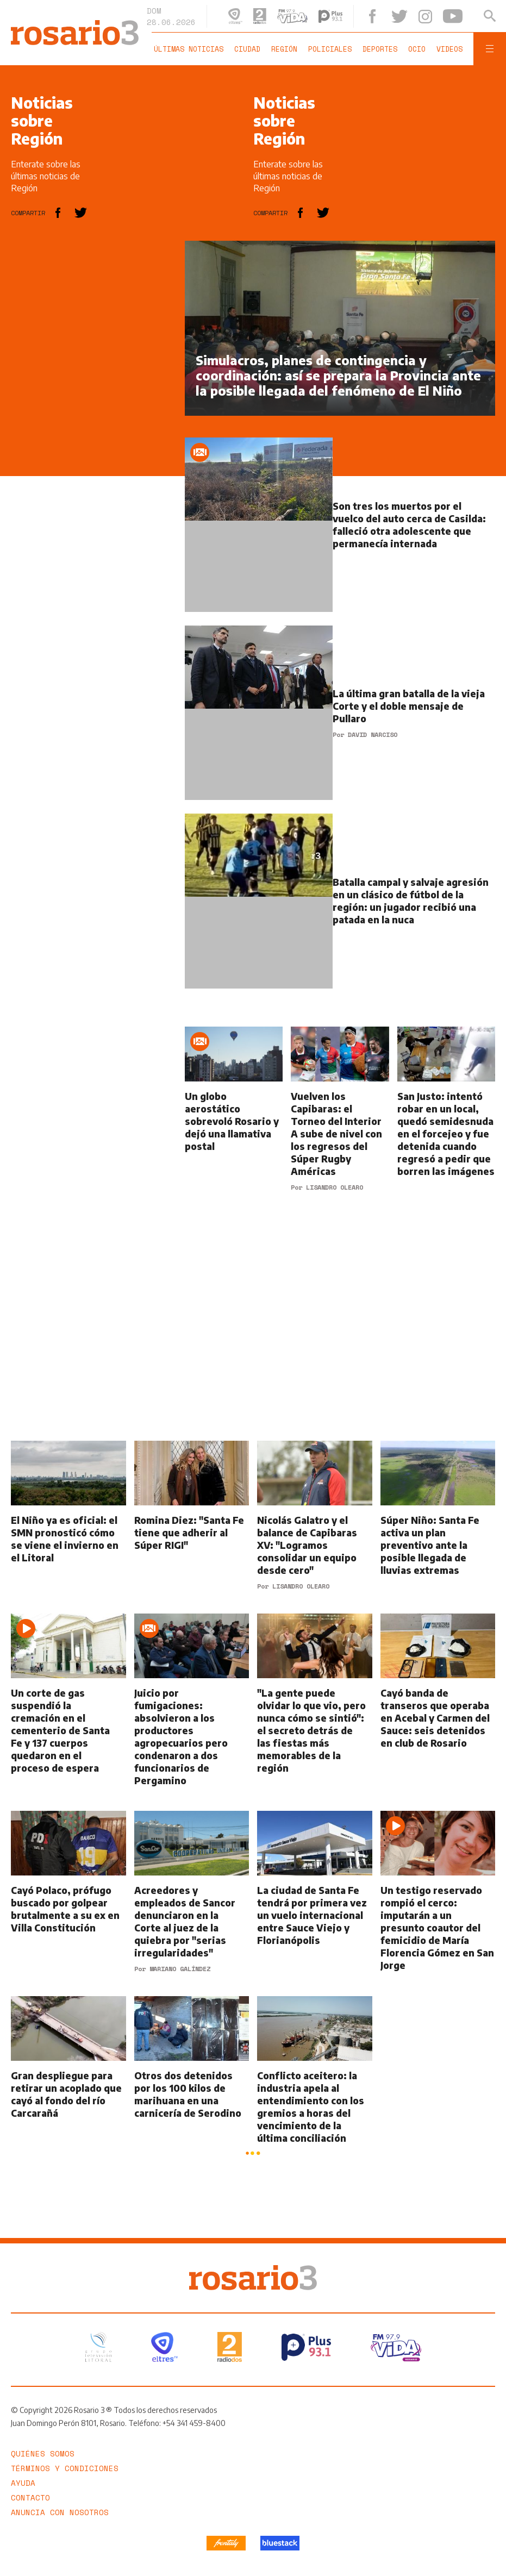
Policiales (330, 48)
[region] (92, 404)
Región (284, 48)
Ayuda (23, 2481)
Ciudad (247, 48)
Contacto (30, 2496)
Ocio (417, 48)
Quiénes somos (42, 2452)
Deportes (380, 48)
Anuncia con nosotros (60, 2510)
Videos (449, 48)
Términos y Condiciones (64, 2466)
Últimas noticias (188, 48)
